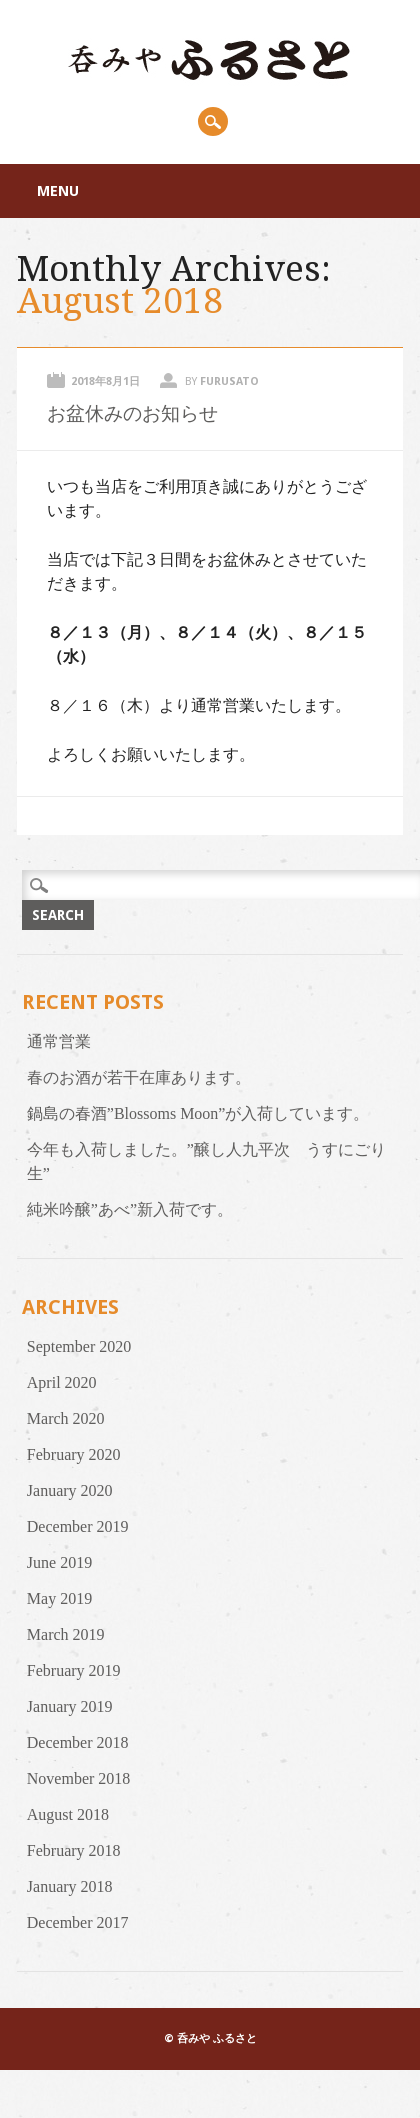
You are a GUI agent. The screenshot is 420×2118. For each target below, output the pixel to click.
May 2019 (59, 1598)
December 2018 (78, 1742)
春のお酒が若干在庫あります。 (139, 1077)
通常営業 (59, 1041)
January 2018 (70, 1886)
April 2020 (62, 1382)
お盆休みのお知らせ (132, 413)
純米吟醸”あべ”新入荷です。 (130, 1209)
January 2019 (70, 1706)
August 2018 (68, 1814)
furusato (229, 381)
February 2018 (74, 1850)
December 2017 (78, 1922)
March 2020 (66, 1418)
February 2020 (74, 1454)
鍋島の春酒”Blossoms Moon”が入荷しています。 (198, 1113)
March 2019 (66, 1634)
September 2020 (79, 1346)
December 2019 (78, 1526)
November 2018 (79, 1778)
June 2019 (59, 1562)
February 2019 (74, 1670)
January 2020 (70, 1490)
